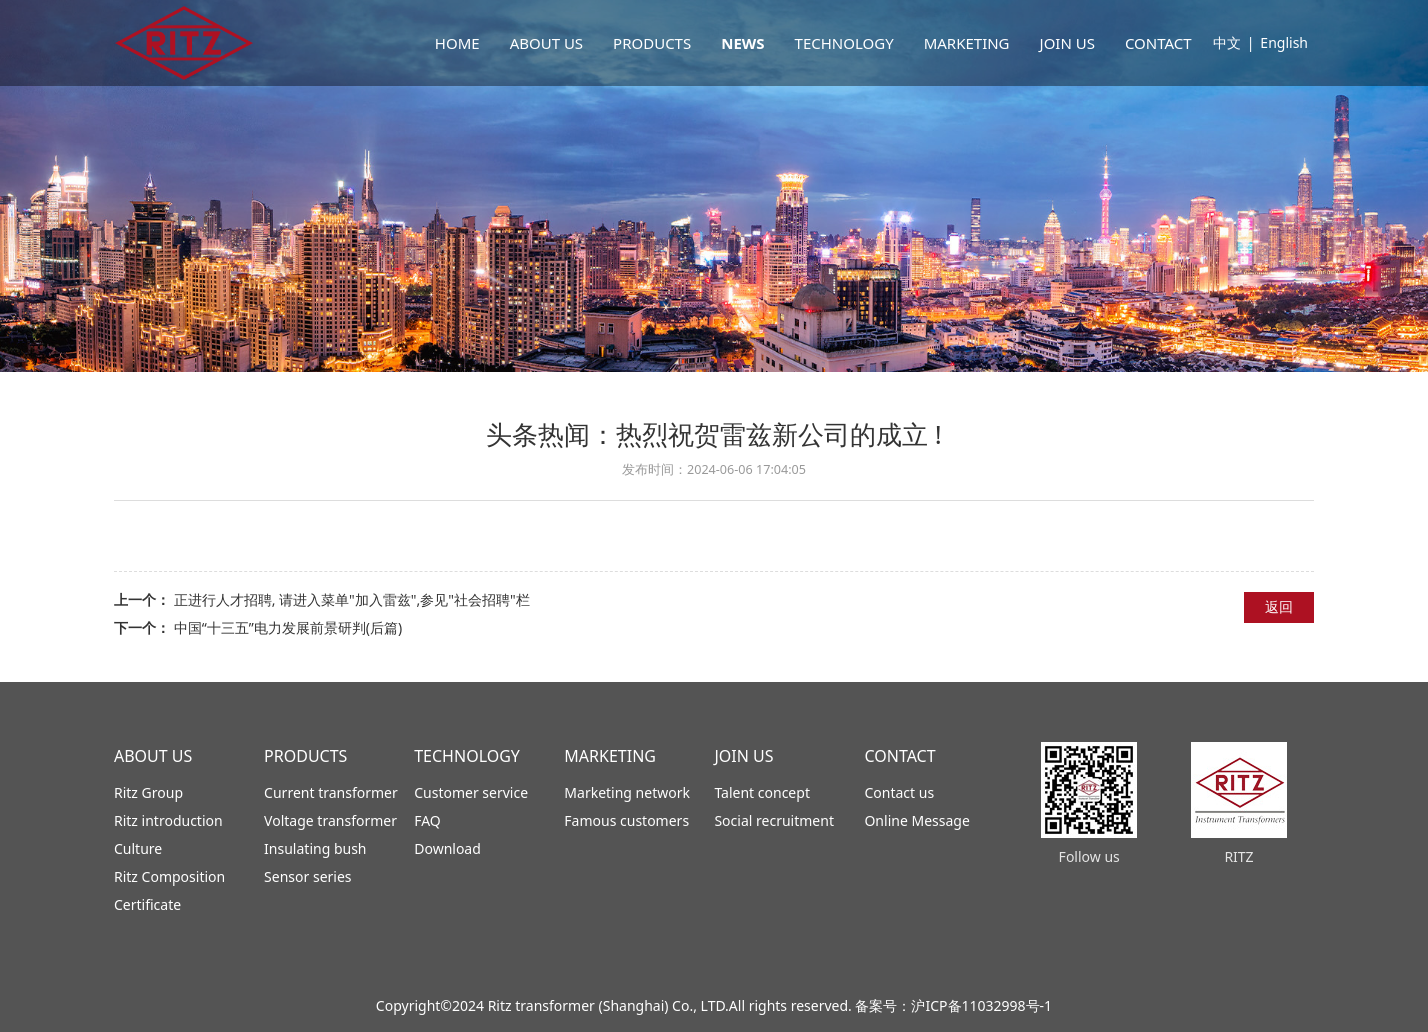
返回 (1279, 606)
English (1284, 42)
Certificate (147, 904)
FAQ (427, 820)
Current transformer (331, 792)
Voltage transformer (330, 820)
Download (447, 848)
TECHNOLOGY (844, 43)
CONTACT (1158, 43)
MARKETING (967, 43)
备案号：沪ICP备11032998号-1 (953, 1005)
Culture (138, 848)
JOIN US (1067, 43)
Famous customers (626, 820)
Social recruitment (774, 820)
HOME (457, 43)
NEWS (742, 43)
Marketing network (627, 792)
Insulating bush (315, 848)
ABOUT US (546, 43)
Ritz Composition (169, 876)
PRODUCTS (652, 43)
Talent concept (762, 792)
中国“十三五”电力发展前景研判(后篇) (288, 627)
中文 (1227, 42)
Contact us (899, 792)
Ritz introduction (168, 820)
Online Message (916, 820)
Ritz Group (148, 792)
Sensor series (307, 876)
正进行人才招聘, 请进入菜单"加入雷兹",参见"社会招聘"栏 (352, 599)
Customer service (471, 792)
